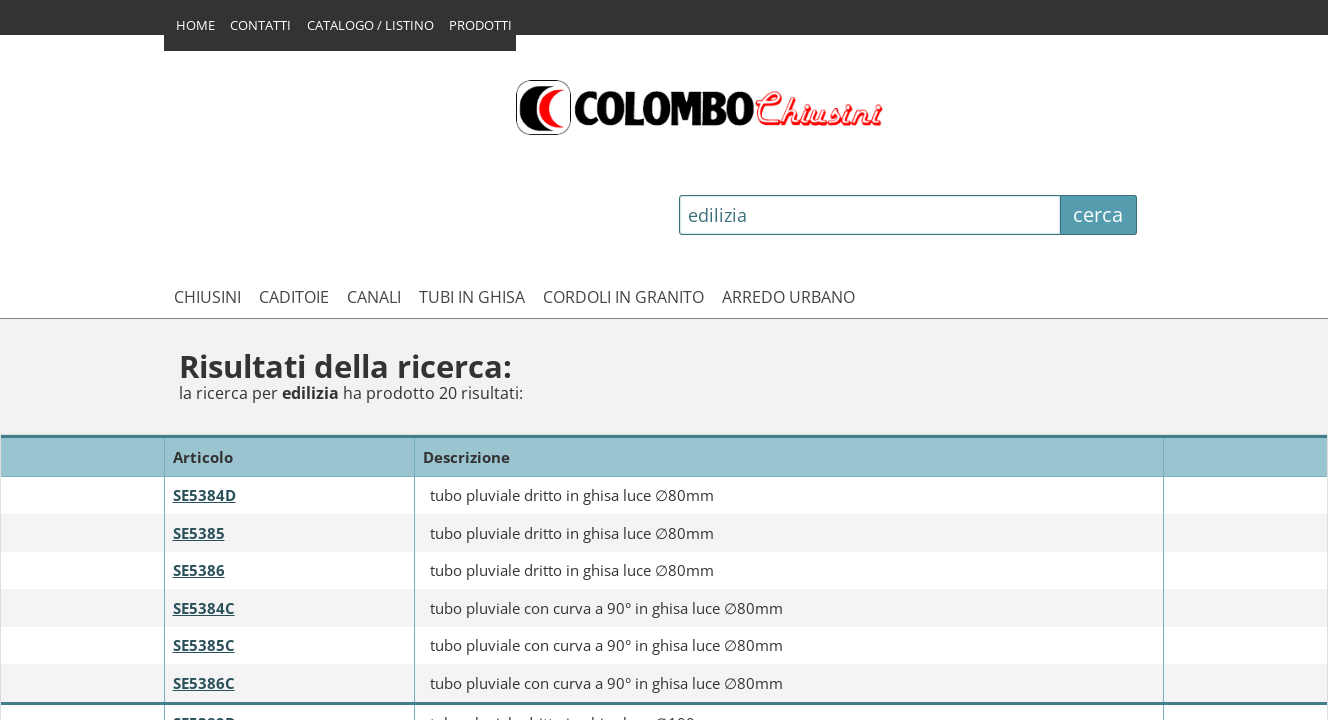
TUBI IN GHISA (472, 182)
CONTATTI (268, 17)
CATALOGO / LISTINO (385, 17)
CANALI (374, 182)
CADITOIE (294, 182)
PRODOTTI (504, 17)
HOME (195, 17)
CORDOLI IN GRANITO (623, 182)
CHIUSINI (207, 182)
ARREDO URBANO (788, 182)
